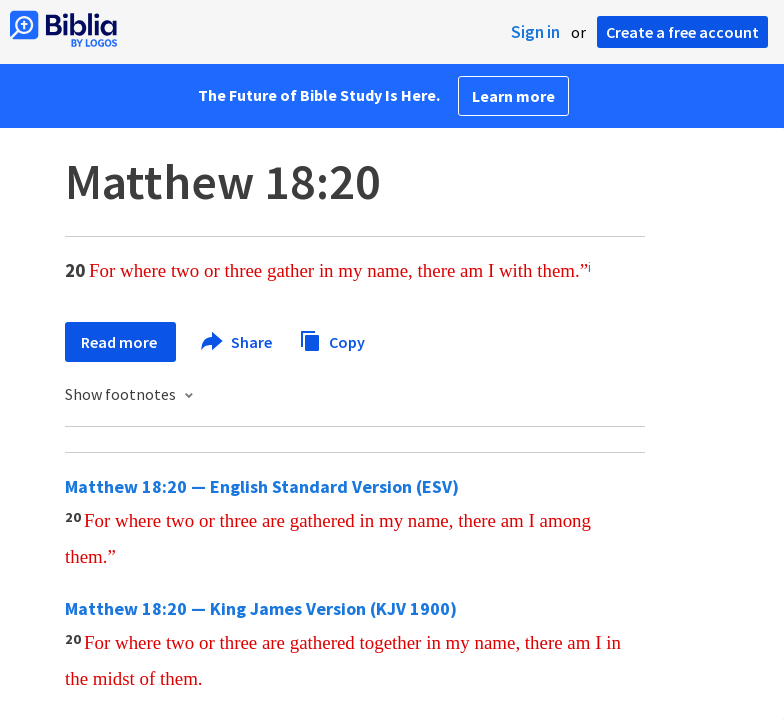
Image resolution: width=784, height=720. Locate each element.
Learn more (513, 96)
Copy (332, 339)
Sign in (535, 32)
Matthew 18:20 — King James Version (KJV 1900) (261, 608)
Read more (120, 342)
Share (237, 342)
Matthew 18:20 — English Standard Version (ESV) (262, 486)
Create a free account (682, 32)
